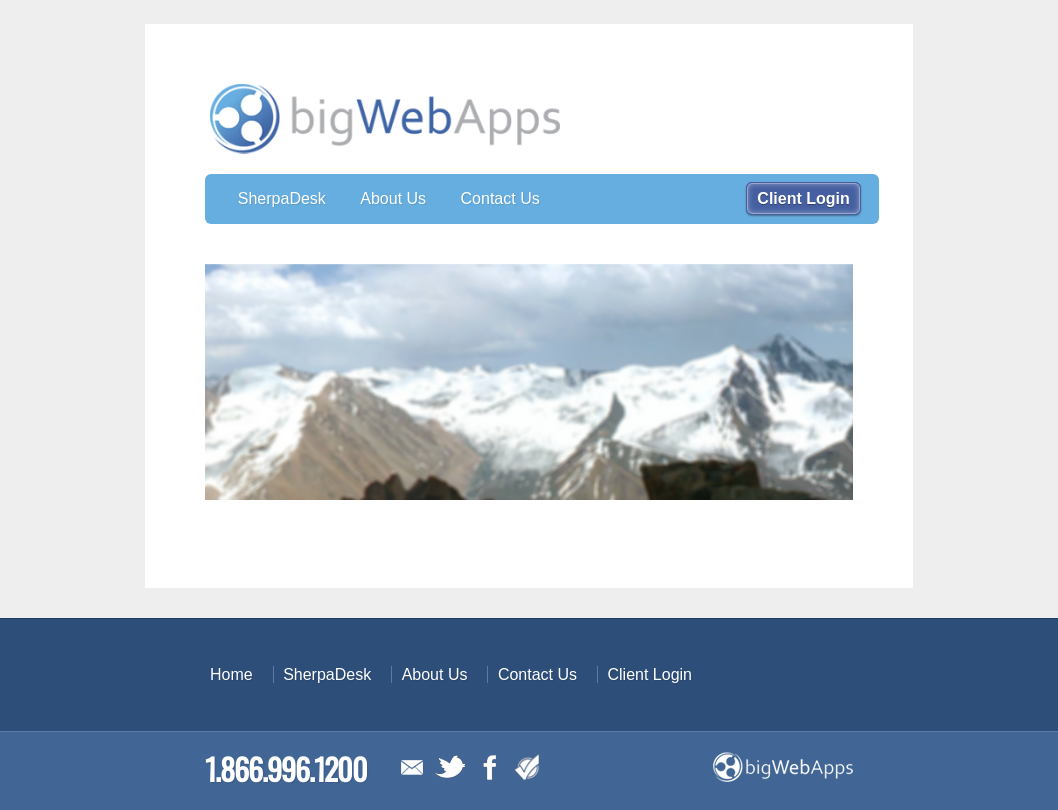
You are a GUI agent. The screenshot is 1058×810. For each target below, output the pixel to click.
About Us (393, 198)
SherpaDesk (282, 198)
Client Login (803, 198)
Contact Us (500, 198)
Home (231, 674)
